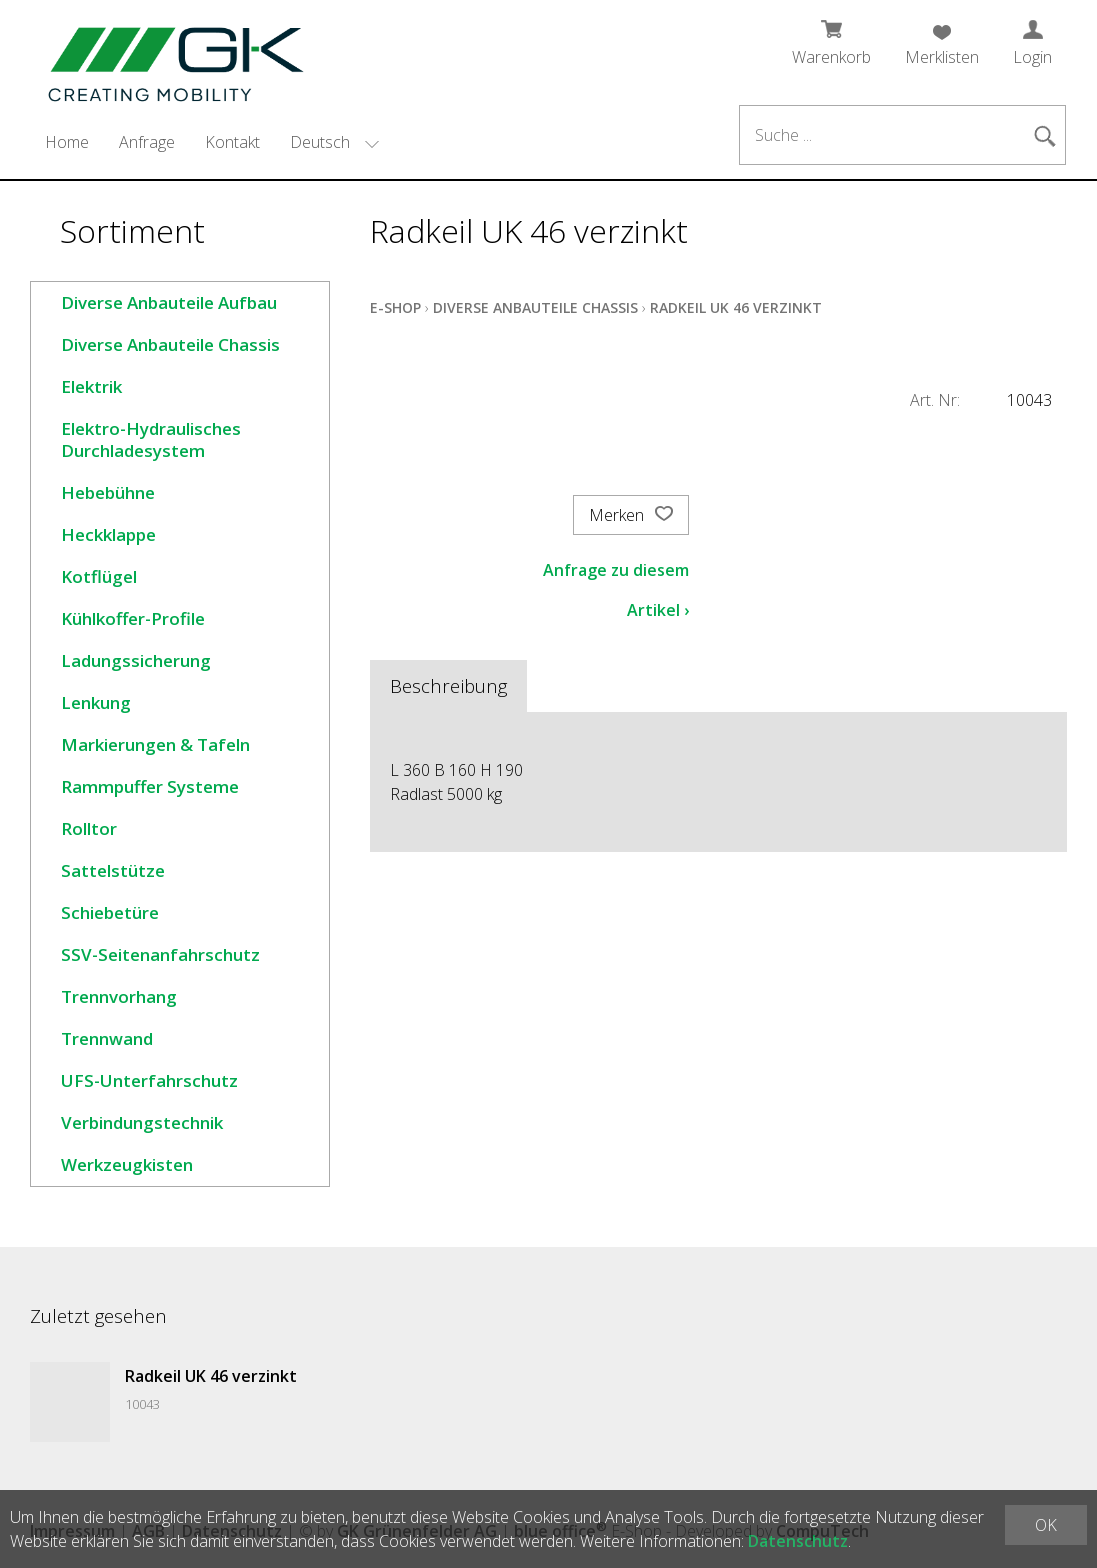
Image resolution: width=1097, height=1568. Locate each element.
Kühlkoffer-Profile (133, 618)
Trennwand (107, 1038)
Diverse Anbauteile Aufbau (169, 302)
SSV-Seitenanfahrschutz (160, 954)
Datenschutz (798, 1541)
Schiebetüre (110, 912)
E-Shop (395, 307)
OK (1046, 1525)
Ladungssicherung (136, 660)
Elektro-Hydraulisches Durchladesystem (151, 439)
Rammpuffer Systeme (150, 786)
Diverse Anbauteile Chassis (170, 344)
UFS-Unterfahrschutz (149, 1080)
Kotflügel (99, 576)
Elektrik (91, 386)
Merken (631, 515)
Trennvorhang (119, 996)
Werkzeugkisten (127, 1164)
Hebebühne (108, 492)
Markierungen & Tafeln (155, 744)
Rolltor (89, 828)
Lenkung (96, 702)
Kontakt (232, 142)
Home (67, 142)
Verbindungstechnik (142, 1122)
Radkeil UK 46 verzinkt (736, 307)
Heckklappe (108, 534)
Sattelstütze (113, 870)
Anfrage (147, 142)
